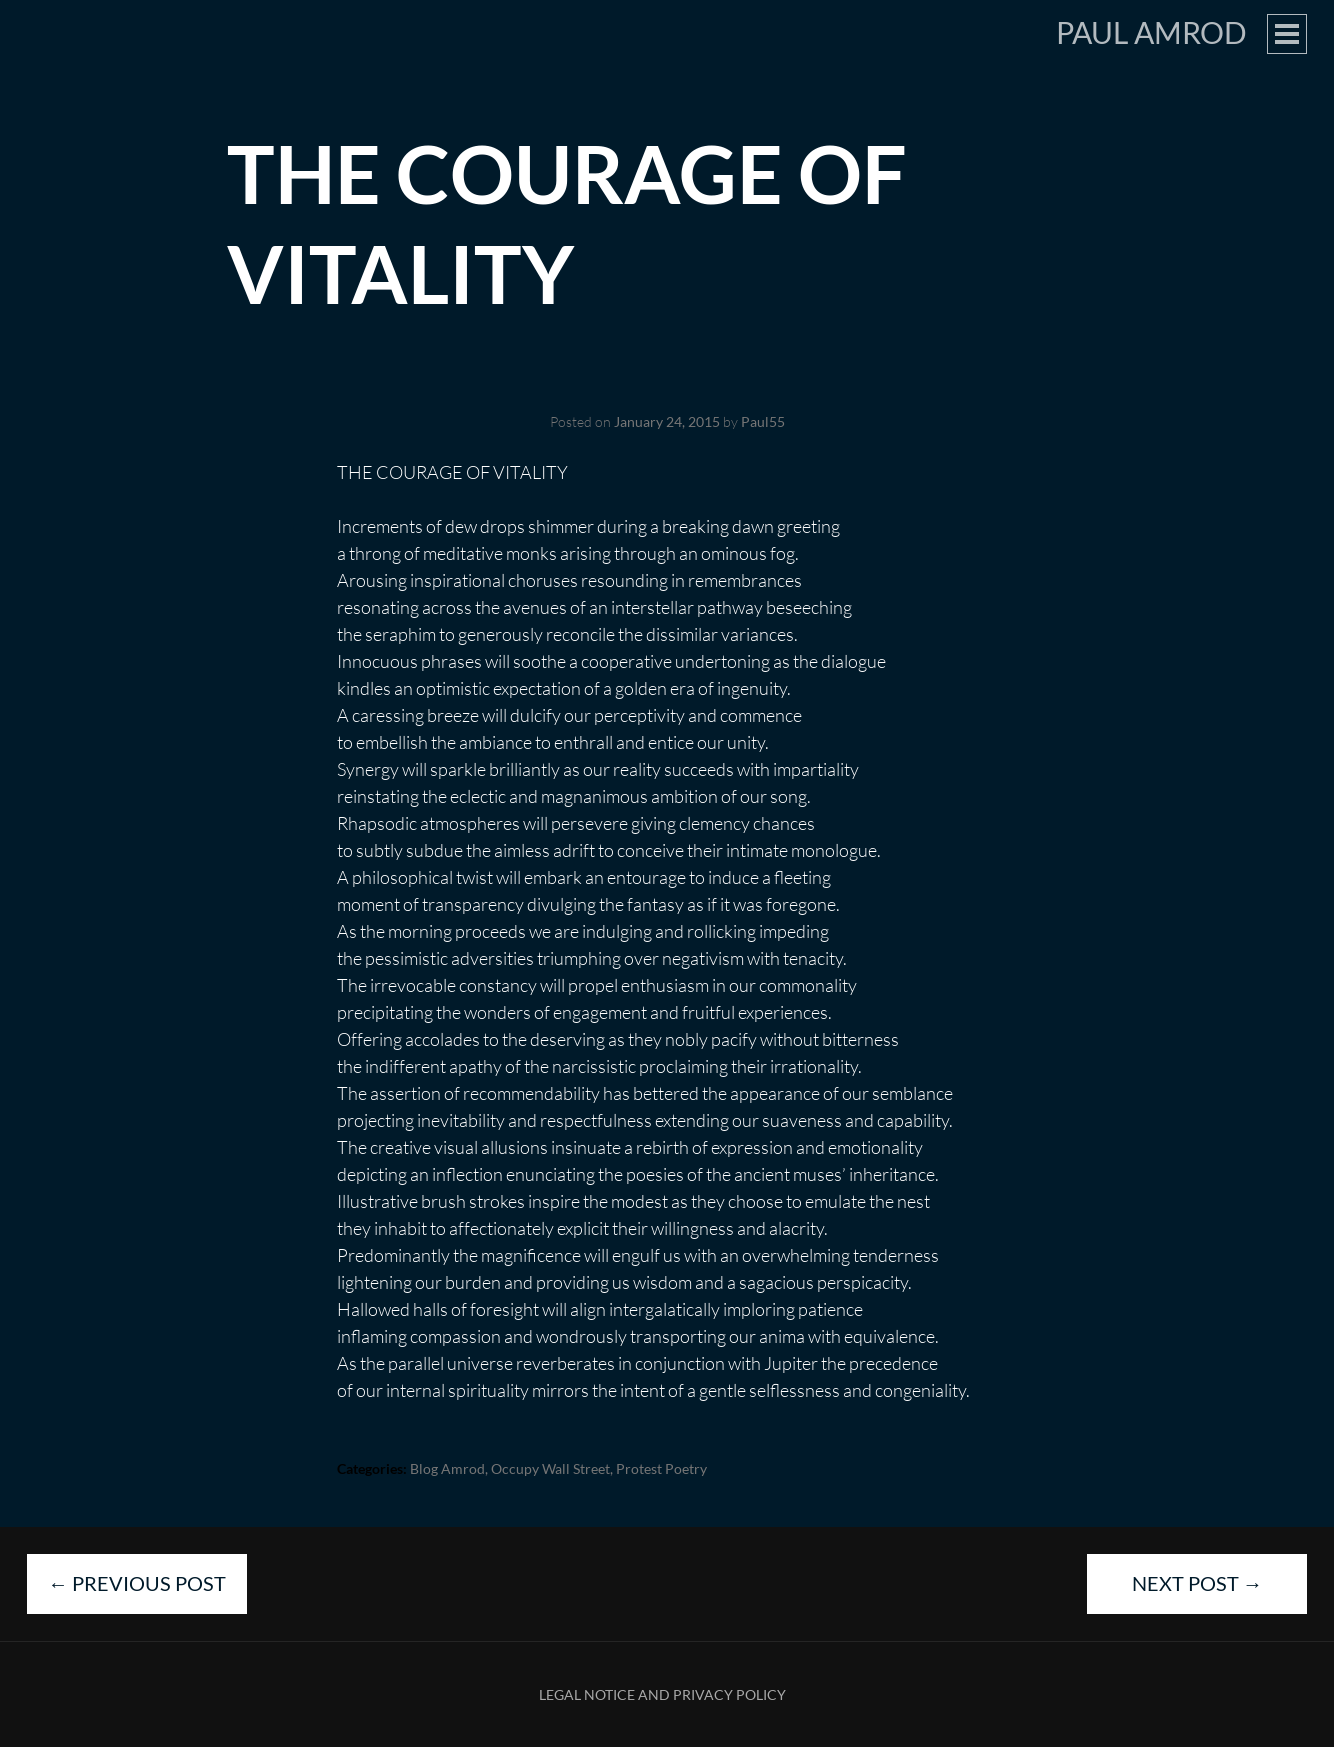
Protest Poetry (661, 1468)
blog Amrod (447, 1468)
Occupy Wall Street (550, 1468)
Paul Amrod (1151, 32)
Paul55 (763, 421)
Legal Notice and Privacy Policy (662, 1694)
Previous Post (137, 1583)
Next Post (1197, 1583)
